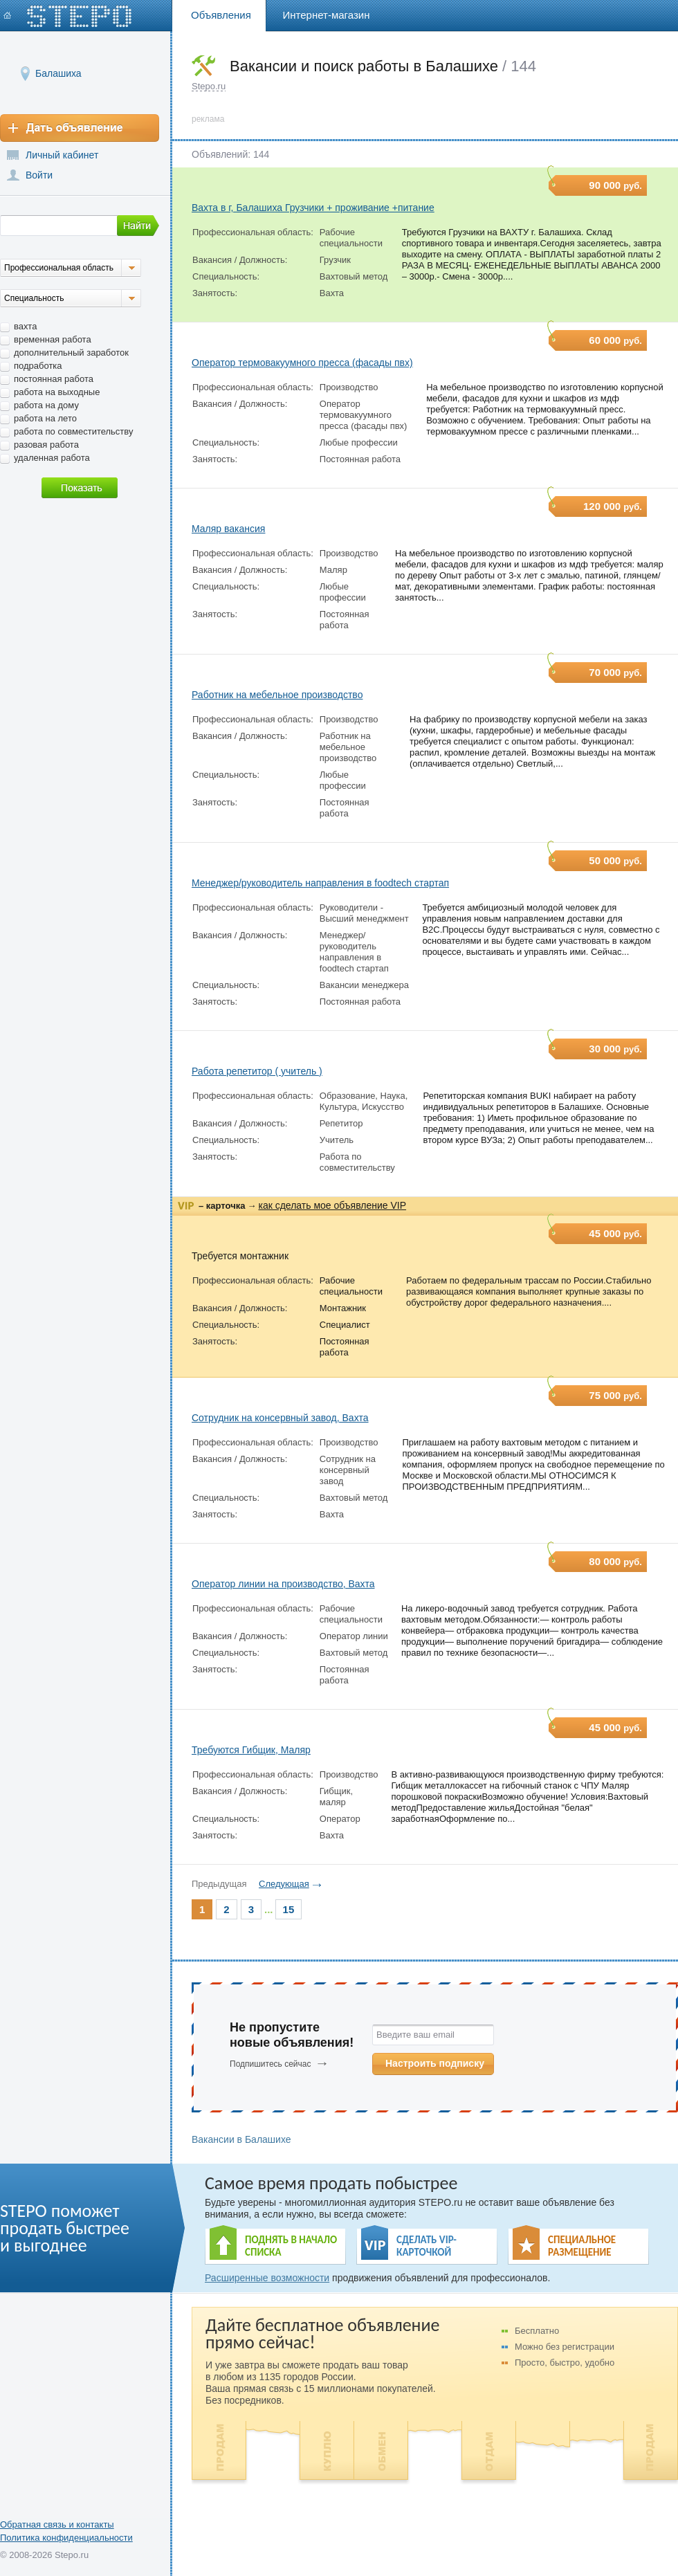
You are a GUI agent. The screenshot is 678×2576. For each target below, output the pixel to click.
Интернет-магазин (326, 15)
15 (289, 1909)
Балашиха (58, 73)
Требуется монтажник (240, 1255)
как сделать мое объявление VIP (332, 1205)
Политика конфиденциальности (66, 2537)
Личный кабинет (62, 155)
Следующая (284, 1884)
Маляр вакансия (228, 528)
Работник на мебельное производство (277, 694)
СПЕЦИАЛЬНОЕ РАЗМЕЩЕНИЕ (582, 2246)
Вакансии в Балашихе (241, 2139)
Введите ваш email (415, 2034)
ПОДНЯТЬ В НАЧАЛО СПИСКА (291, 2246)
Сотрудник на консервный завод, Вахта (280, 1417)
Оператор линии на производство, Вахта (283, 1583)
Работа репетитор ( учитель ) (257, 1071)
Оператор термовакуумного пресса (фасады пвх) (302, 362)
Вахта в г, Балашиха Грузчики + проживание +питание (313, 207)
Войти (39, 175)
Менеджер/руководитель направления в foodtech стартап (320, 882)
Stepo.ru (209, 86)
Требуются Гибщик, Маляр (251, 1749)
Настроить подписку (434, 2063)
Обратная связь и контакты (57, 2524)
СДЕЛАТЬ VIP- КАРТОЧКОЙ (426, 2246)
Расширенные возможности (267, 2277)
